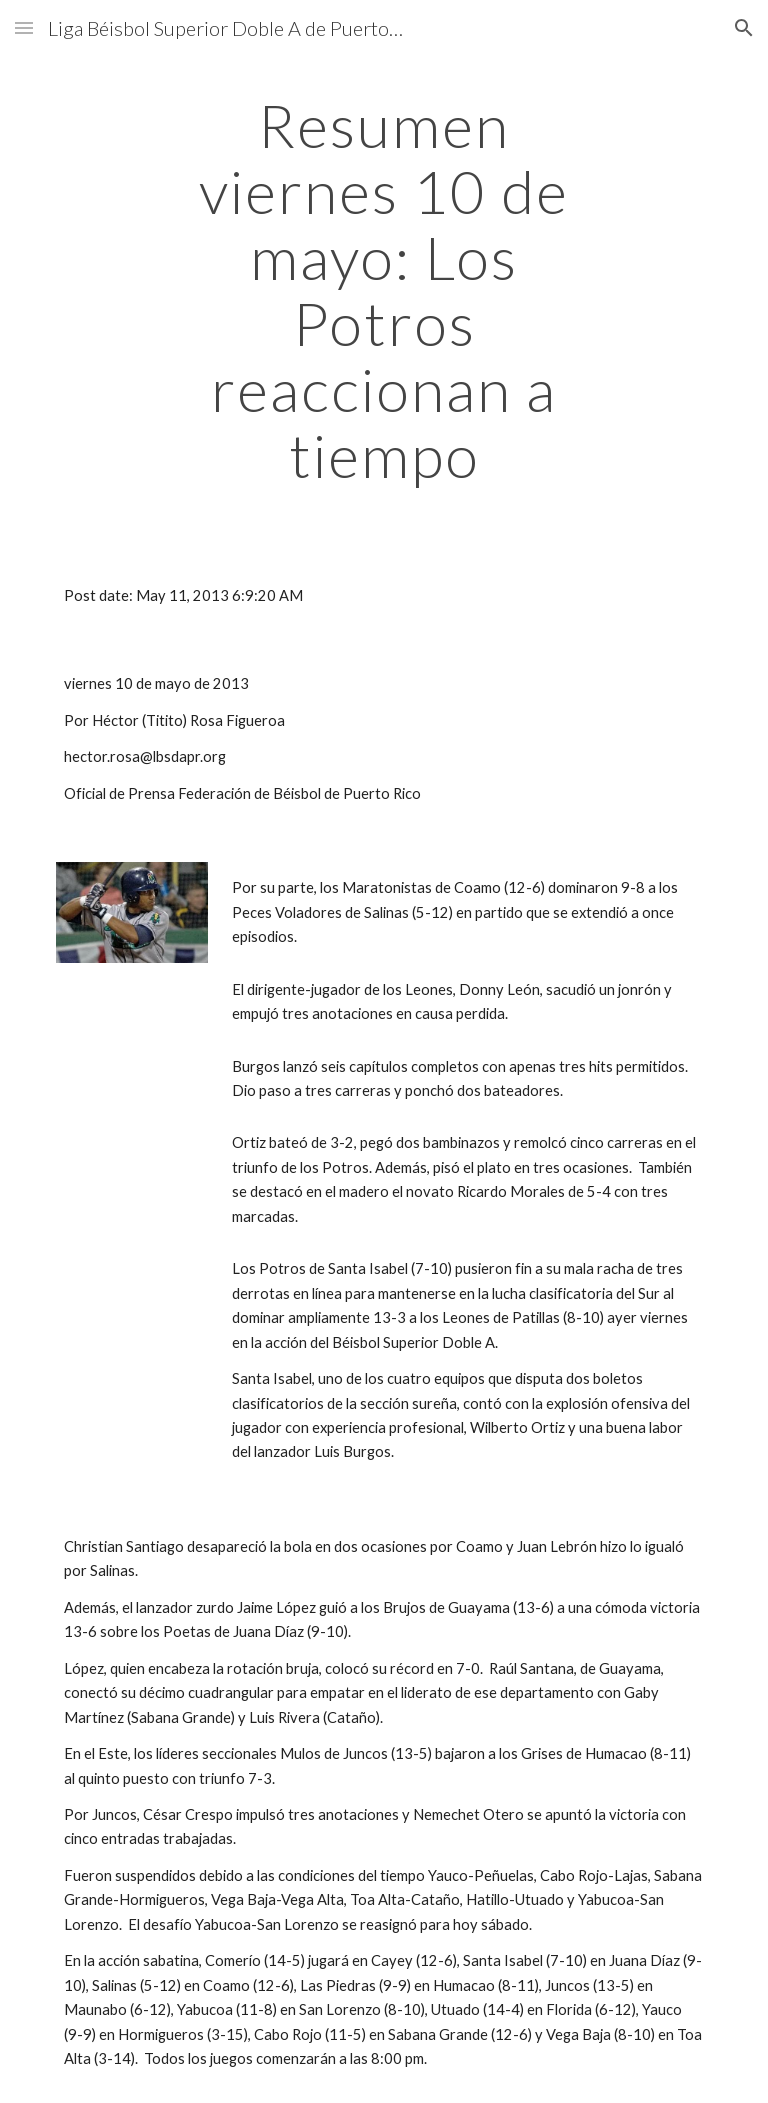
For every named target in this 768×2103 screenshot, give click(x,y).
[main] (383, 290)
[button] (24, 27)
